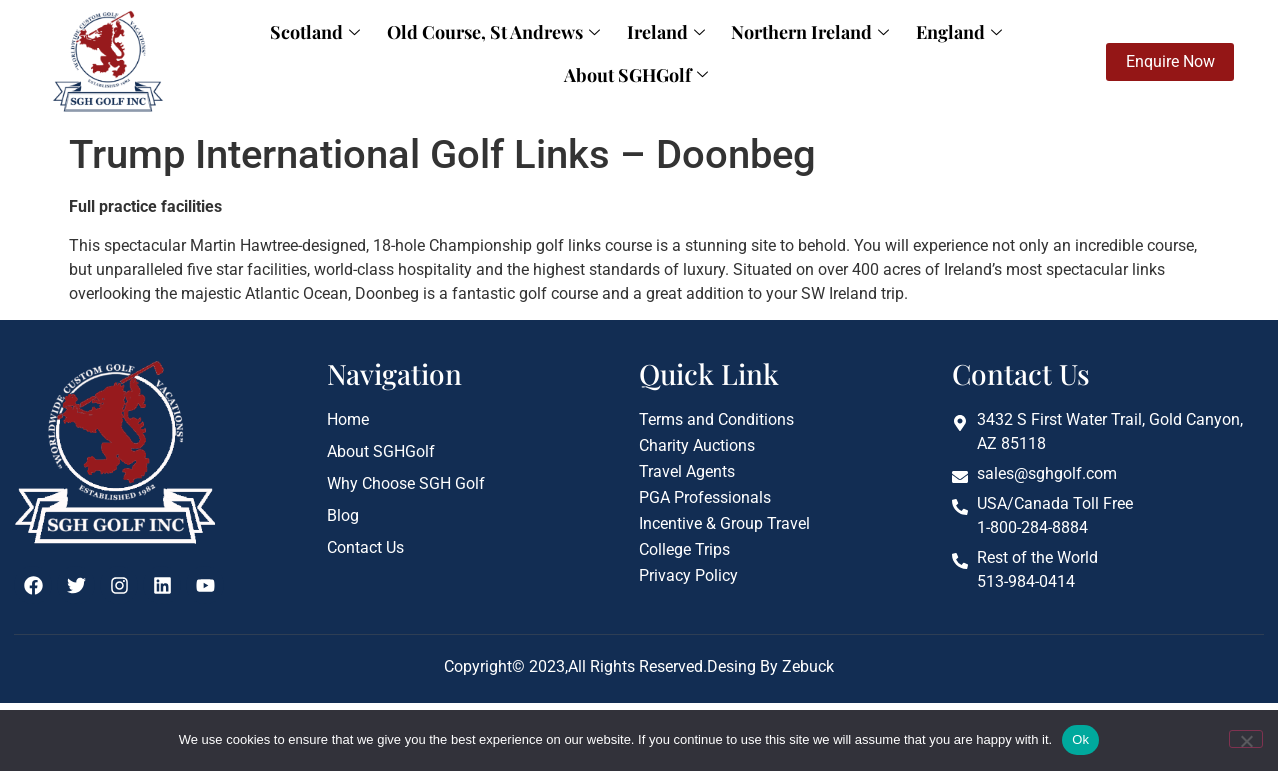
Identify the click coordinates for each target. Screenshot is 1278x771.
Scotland (257, 51)
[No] (1246, 739)
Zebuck (806, 668)
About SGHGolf (989, 51)
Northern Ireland (720, 51)
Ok (1080, 739)
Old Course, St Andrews (424, 51)
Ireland (586, 51)
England (858, 51)
